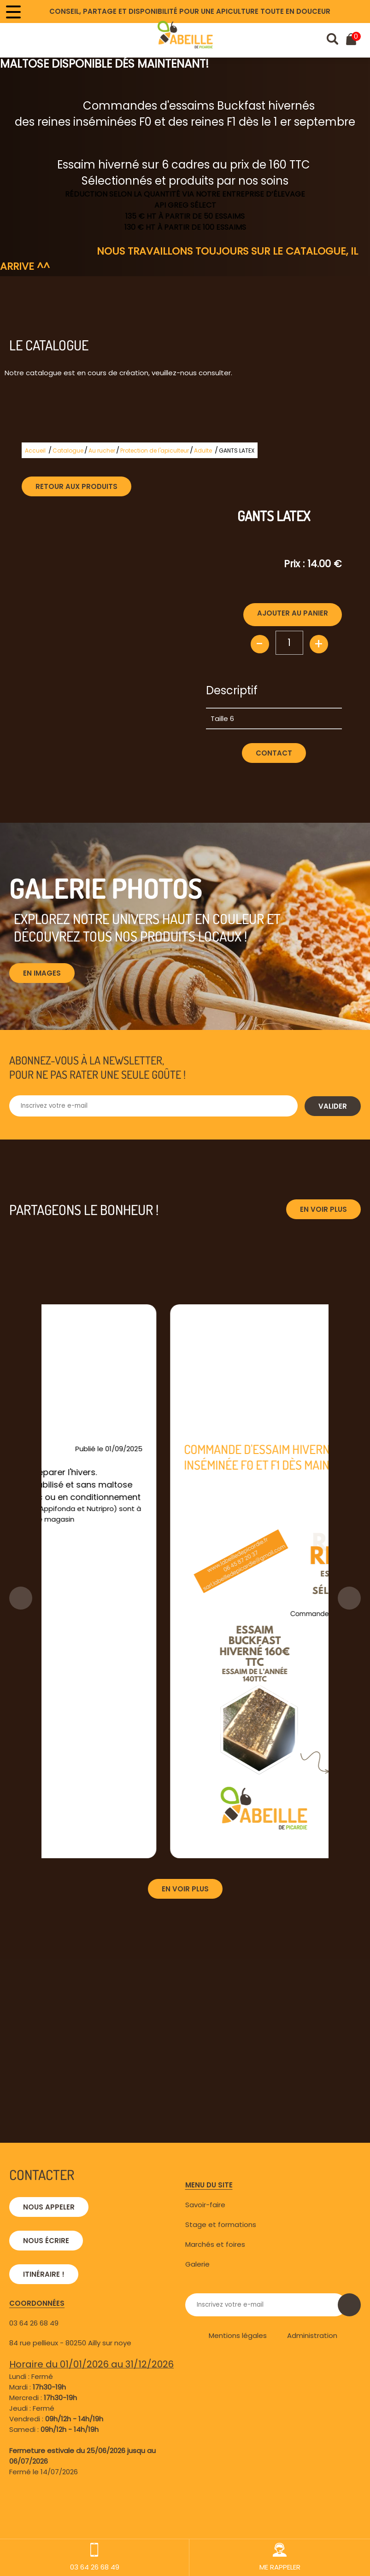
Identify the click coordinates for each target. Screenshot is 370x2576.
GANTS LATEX (236, 450)
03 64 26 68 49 (34, 2323)
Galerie (197, 2264)
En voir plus (323, 1209)
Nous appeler (49, 2207)
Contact (274, 753)
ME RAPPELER (279, 2557)
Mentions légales (238, 2335)
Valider (332, 1106)
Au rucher (101, 450)
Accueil (35, 450)
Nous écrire (46, 2240)
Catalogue (68, 450)
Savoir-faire (205, 2205)
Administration (312, 2335)
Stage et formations (220, 2224)
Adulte (203, 450)
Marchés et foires (215, 2244)
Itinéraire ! (44, 2274)
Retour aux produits (76, 486)
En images (42, 973)
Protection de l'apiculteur (154, 450)
